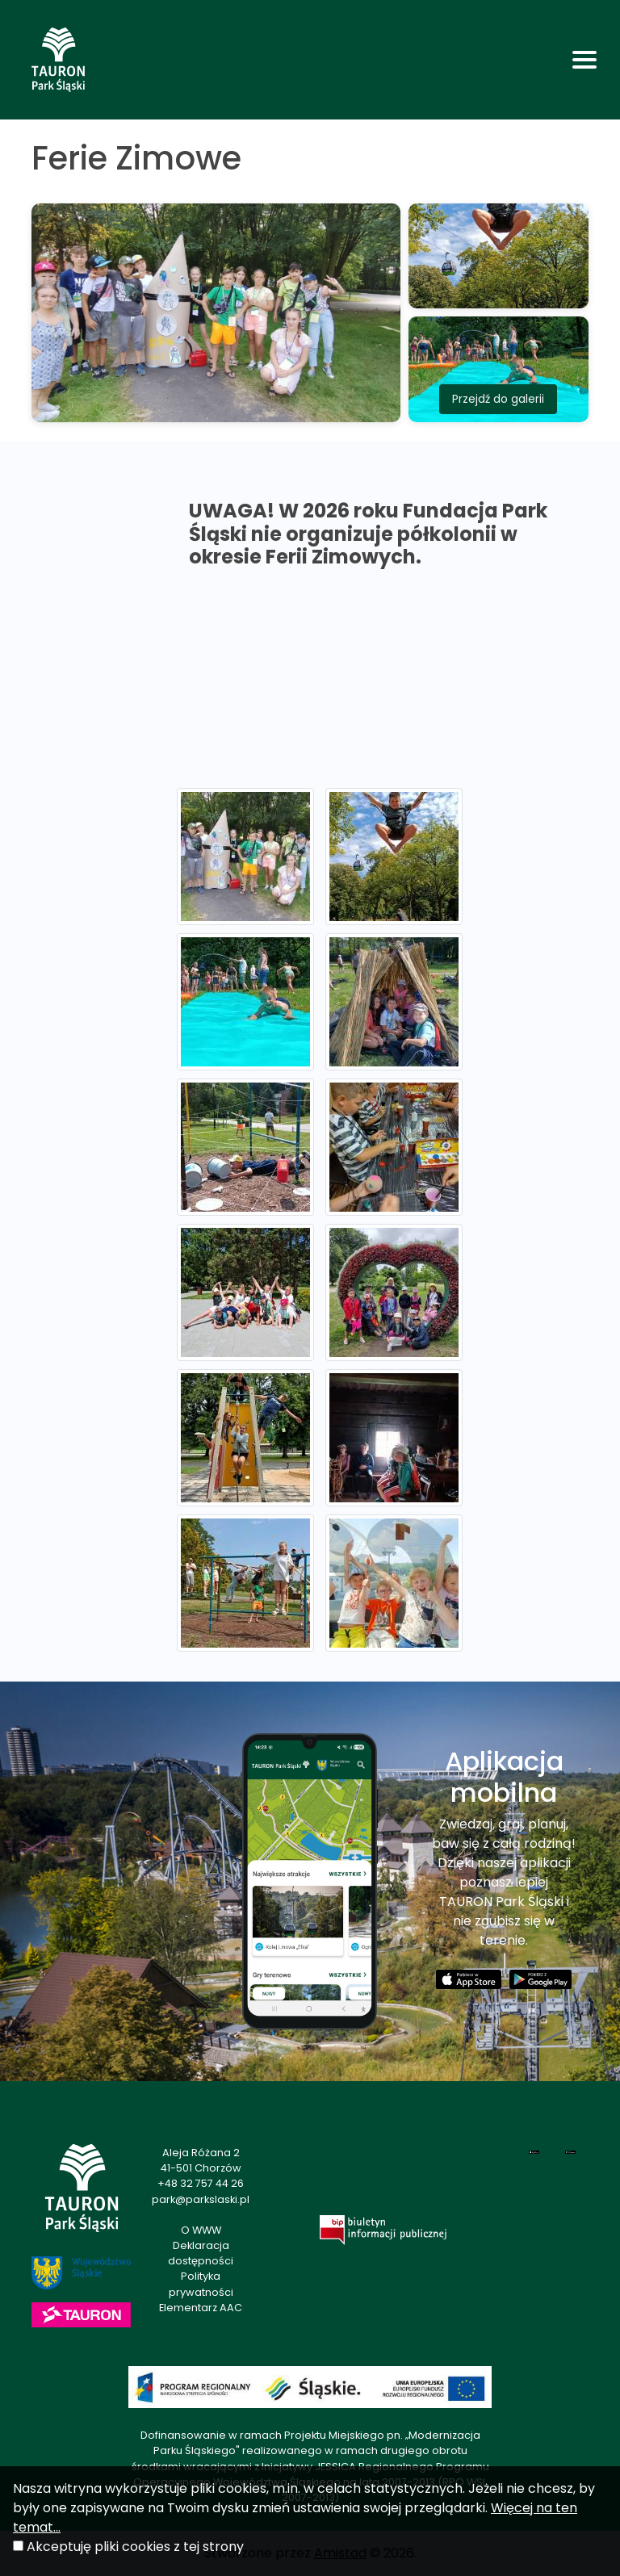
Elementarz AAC (200, 2307)
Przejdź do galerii (498, 399)
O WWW (201, 2230)
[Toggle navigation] (584, 60)
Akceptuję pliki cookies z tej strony (135, 2546)
